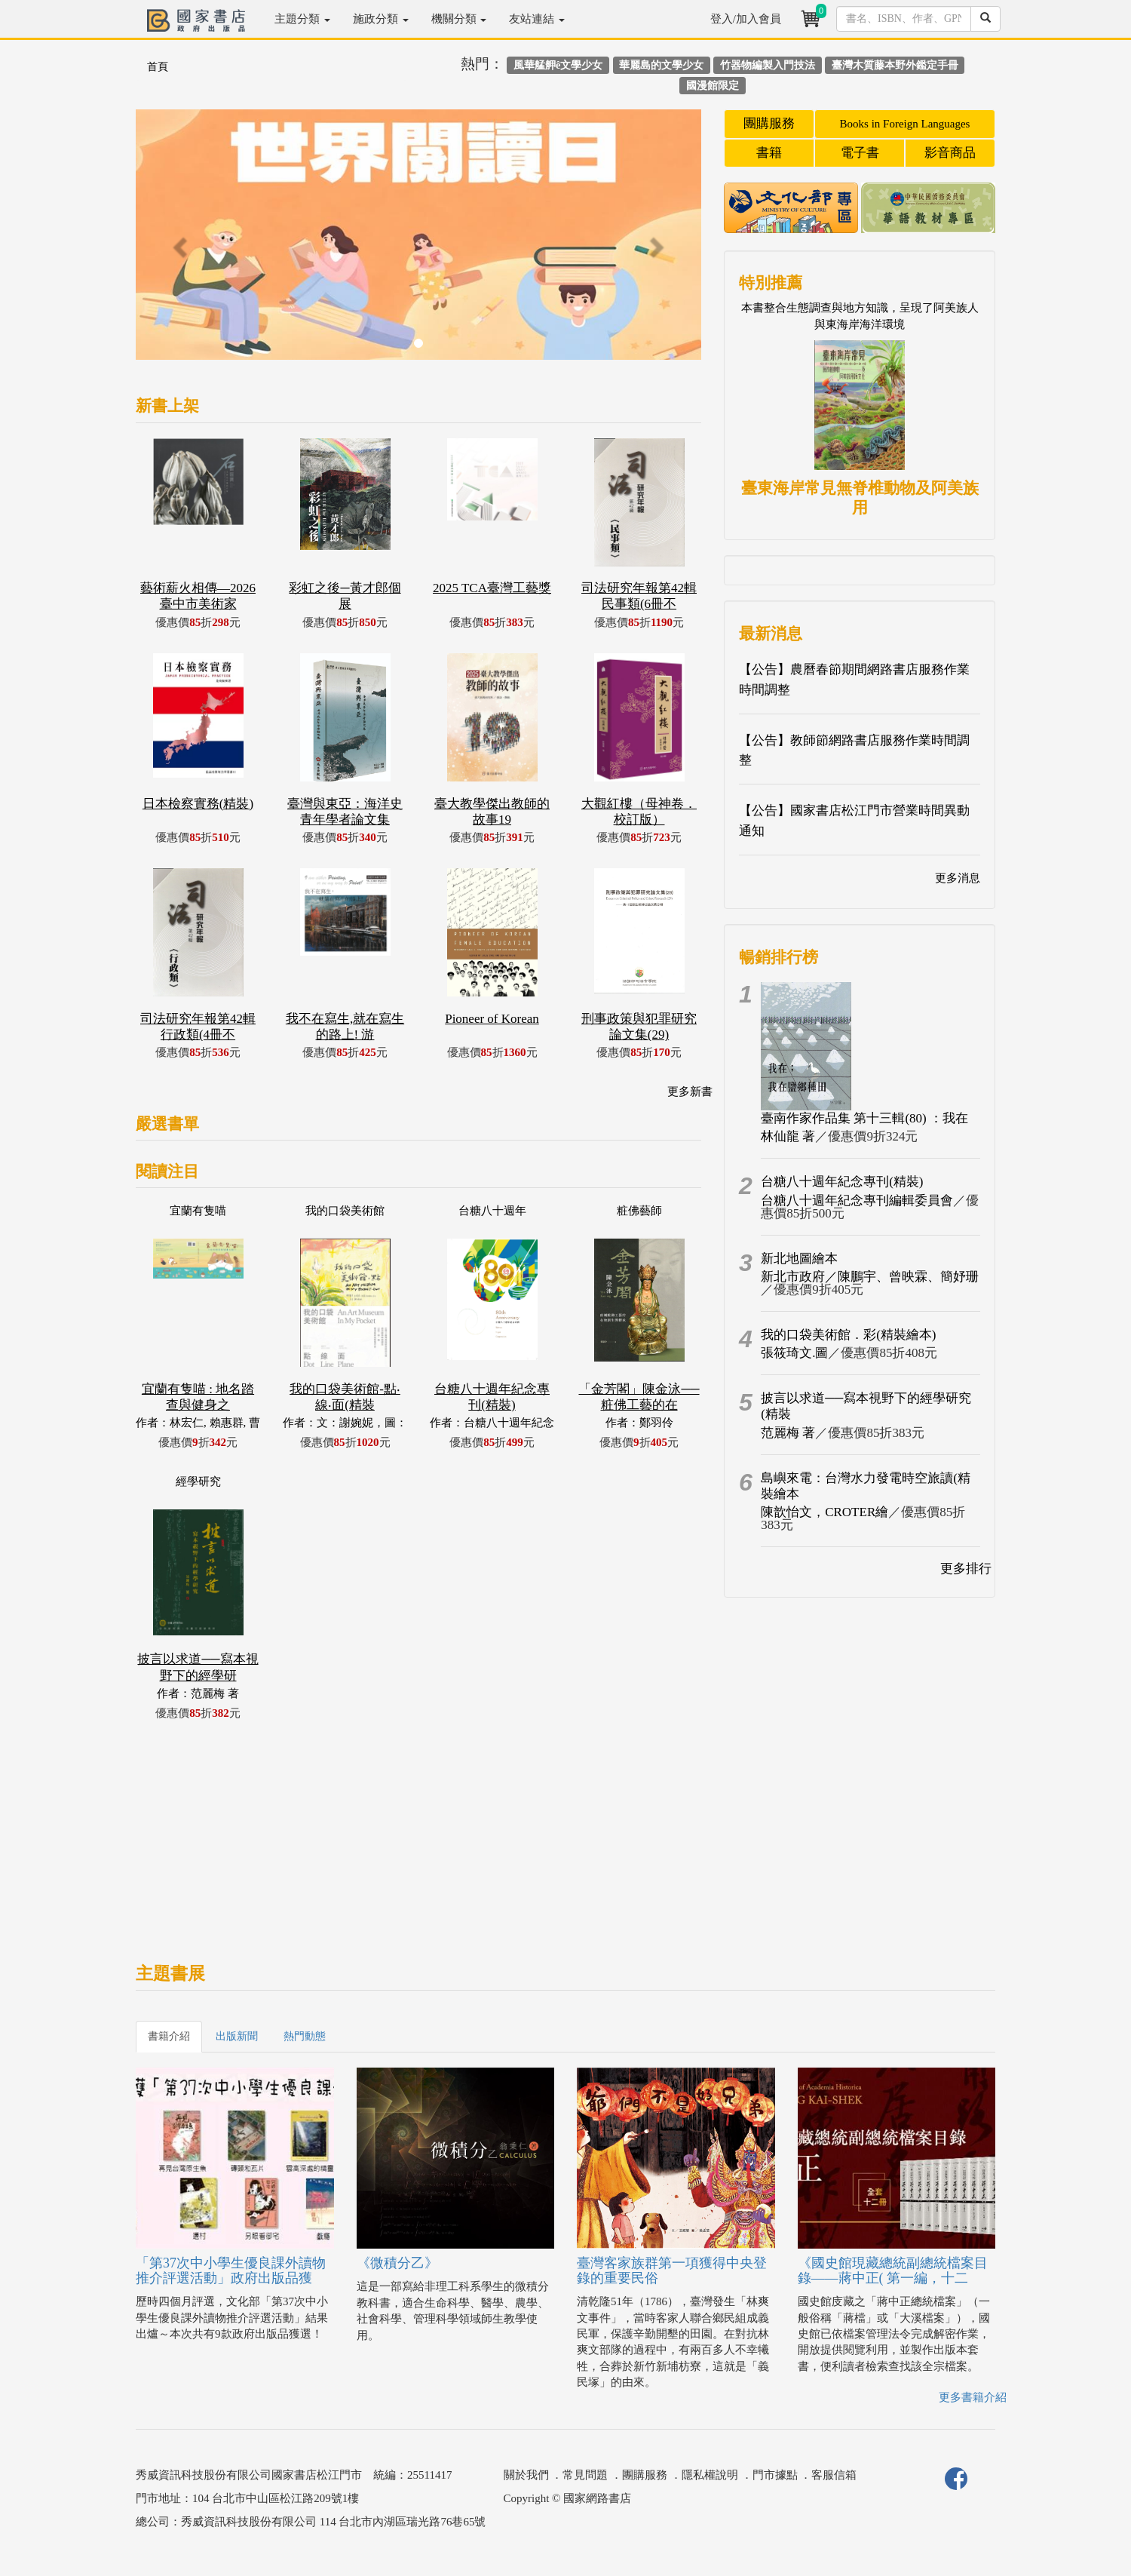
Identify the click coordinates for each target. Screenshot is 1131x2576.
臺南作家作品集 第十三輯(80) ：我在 (864, 1118)
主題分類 (302, 19)
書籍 (769, 153)
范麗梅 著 (788, 1433)
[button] (178, 242)
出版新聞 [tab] (237, 2036)
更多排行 (966, 1568)
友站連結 (537, 19)
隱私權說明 (710, 2475)
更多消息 (957, 878)
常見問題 (585, 2475)
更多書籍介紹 (973, 2397)
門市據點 (775, 2475)
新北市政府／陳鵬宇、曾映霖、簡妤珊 (870, 1277)
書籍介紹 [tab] (169, 2036)
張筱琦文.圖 (794, 1353)
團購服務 (769, 123)
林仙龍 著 (788, 1136)
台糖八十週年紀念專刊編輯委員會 (857, 1200)
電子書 (860, 153)
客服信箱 (834, 2475)
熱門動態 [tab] (305, 2036)
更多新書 (690, 1091)
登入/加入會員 (745, 19)
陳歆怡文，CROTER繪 (824, 1512)
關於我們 (526, 2475)
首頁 (157, 66)
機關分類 (459, 19)
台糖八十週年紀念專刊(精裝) (842, 1181)
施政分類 (381, 19)
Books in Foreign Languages (905, 124)
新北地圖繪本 (799, 1258)
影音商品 (950, 153)
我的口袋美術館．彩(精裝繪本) (848, 1335)
